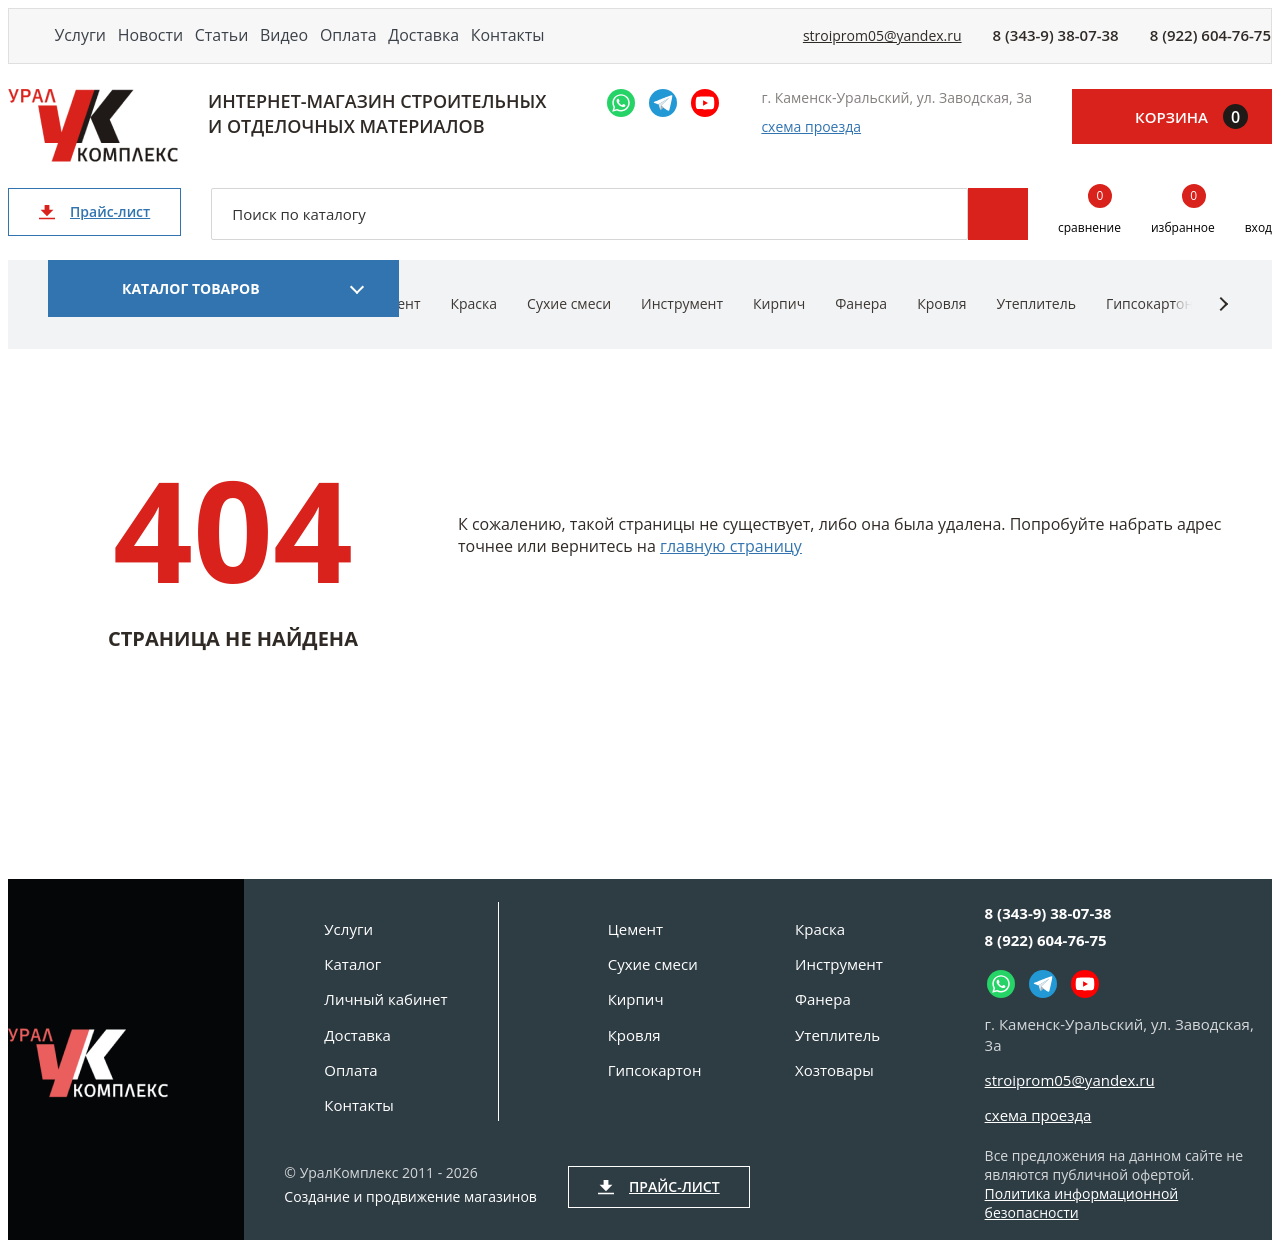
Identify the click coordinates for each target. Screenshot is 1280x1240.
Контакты (651, 47)
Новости (183, 47)
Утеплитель (1035, 327)
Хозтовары (834, 1070)
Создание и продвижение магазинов (410, 1197)
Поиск (998, 238)
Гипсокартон (1149, 327)
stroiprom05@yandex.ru (882, 48)
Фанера (861, 327)
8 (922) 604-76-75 (1210, 48)
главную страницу (731, 570)
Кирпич (779, 327)
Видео (363, 47)
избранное (1183, 236)
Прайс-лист (94, 235)
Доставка (547, 47)
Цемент (635, 929)
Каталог (352, 964)
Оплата (450, 47)
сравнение (1089, 236)
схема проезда (811, 151)
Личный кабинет (385, 999)
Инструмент (682, 327)
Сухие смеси (569, 327)
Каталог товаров (191, 312)
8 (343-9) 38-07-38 (1056, 48)
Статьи (277, 47)
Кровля (941, 327)
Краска (473, 327)
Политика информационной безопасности (1082, 1203)
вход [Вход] (1258, 251)
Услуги (91, 47)
